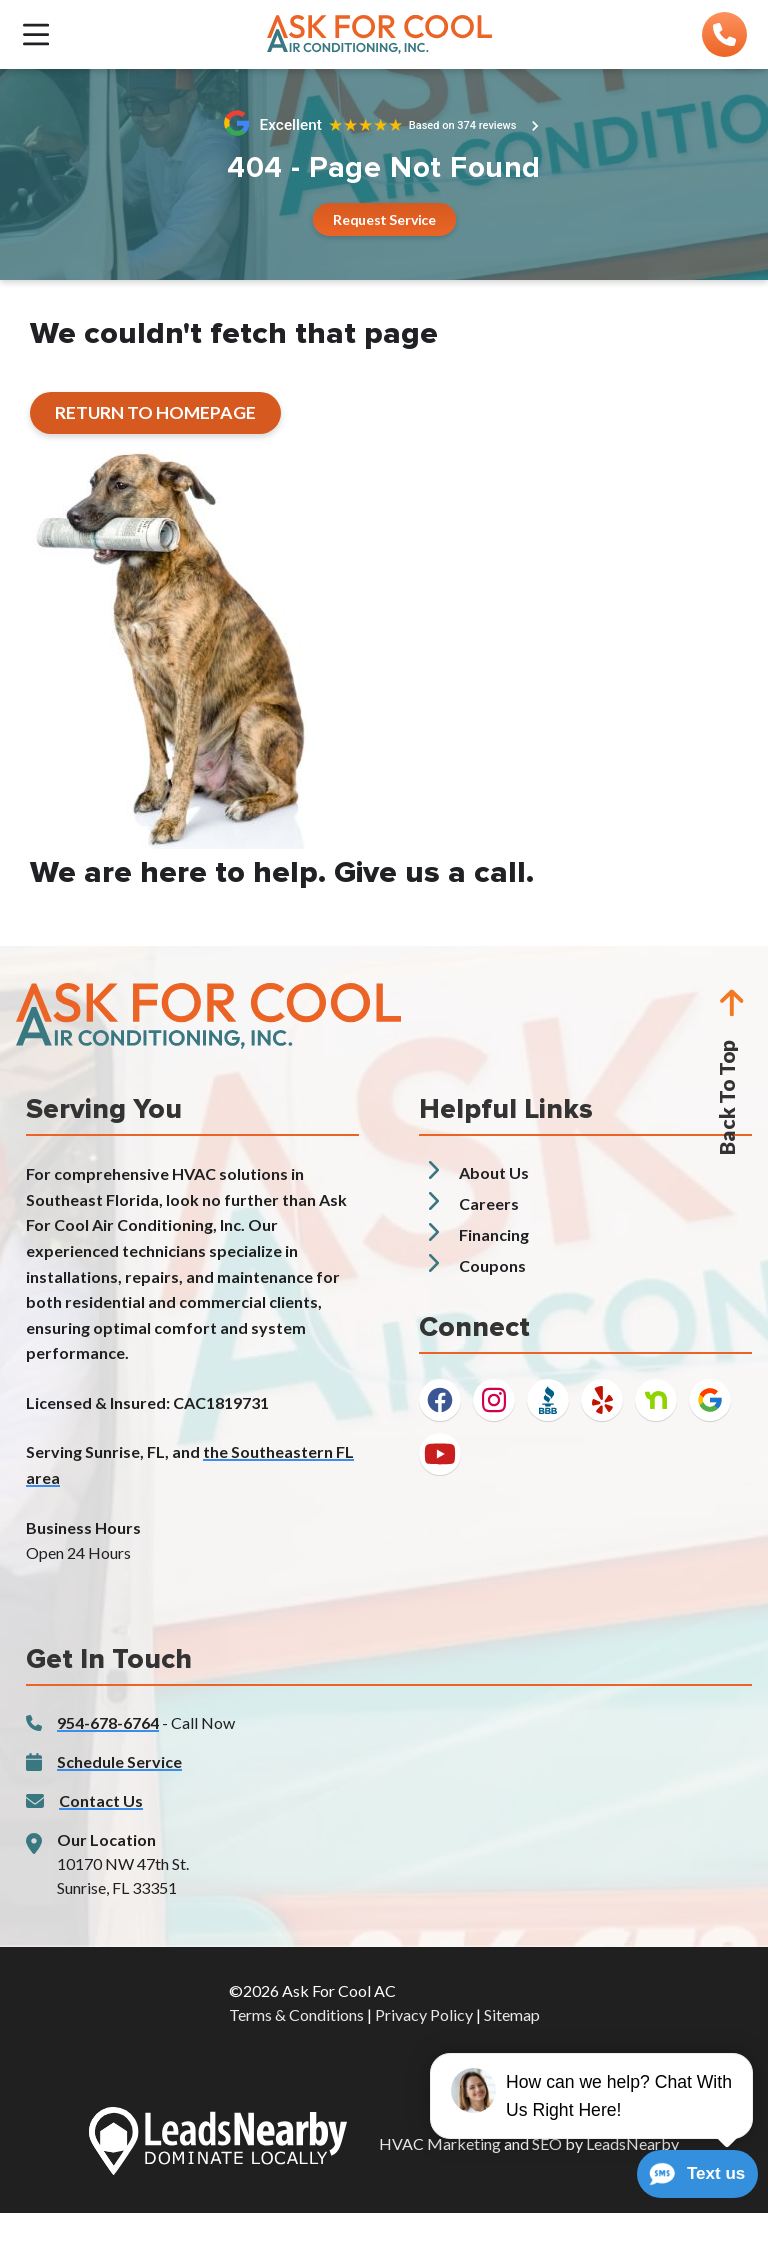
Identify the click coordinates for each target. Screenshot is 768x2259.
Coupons (492, 1265)
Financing (494, 1234)
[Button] (383, 219)
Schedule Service (119, 1761)
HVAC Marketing (440, 2143)
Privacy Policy (424, 2014)
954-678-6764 (108, 1722)
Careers (489, 1203)
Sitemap (512, 2014)
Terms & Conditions (296, 2014)
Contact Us (101, 1800)
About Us (494, 1172)
